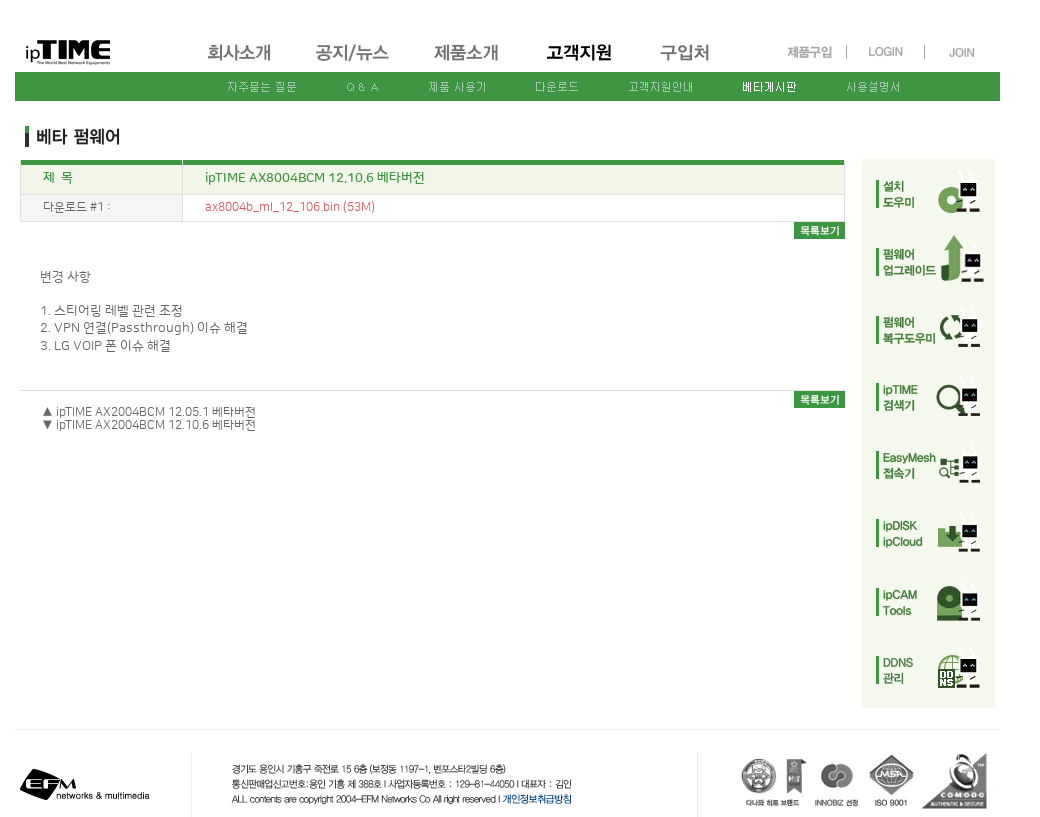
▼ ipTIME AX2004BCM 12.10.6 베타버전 (149, 425)
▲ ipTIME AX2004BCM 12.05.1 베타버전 (149, 412)
